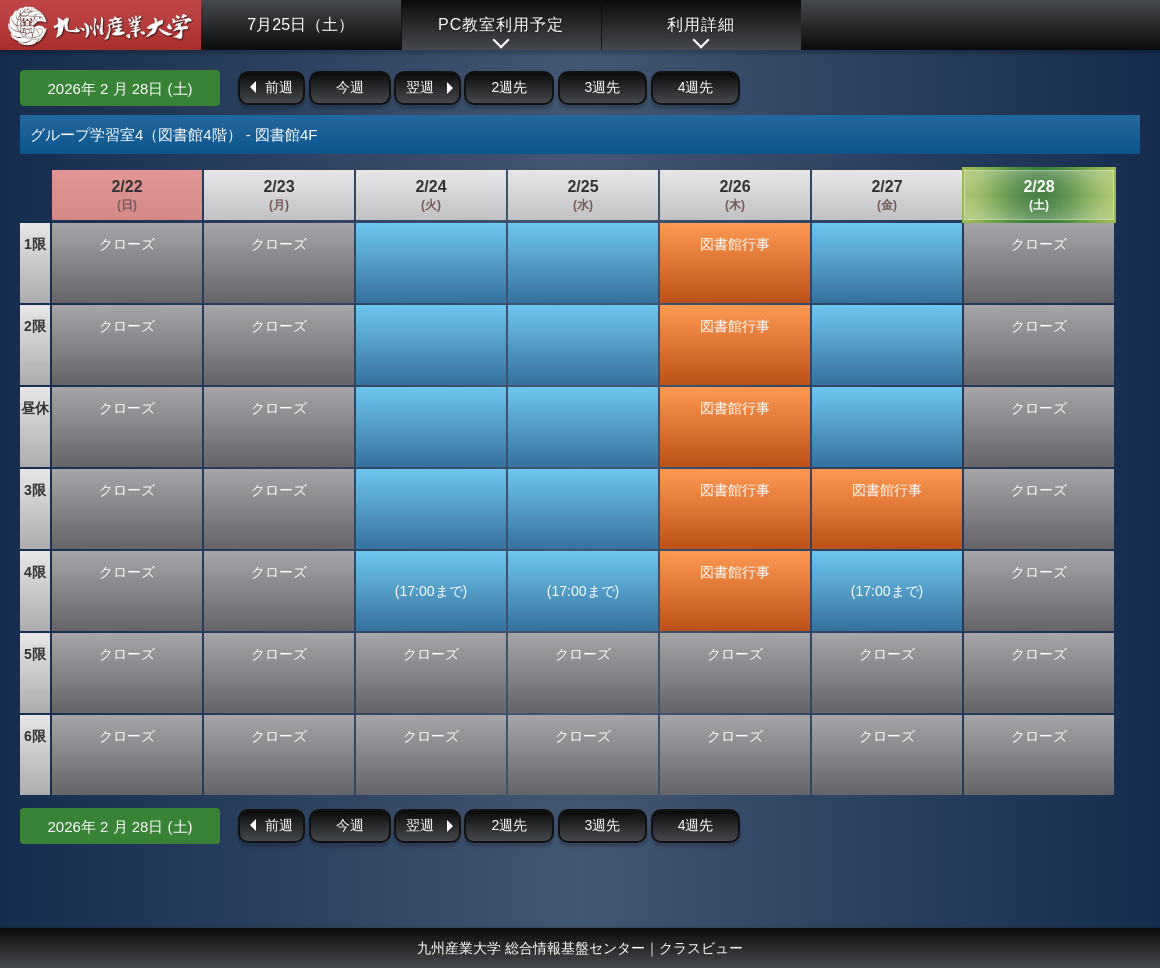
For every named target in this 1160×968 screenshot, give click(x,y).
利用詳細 (701, 24)
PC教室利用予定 (501, 24)
